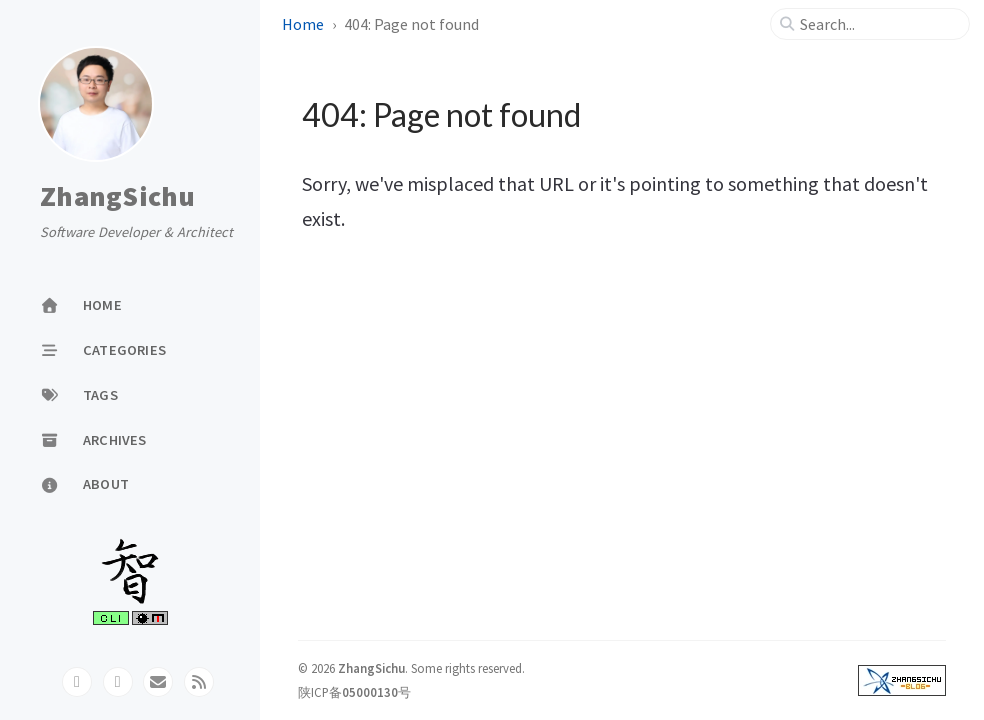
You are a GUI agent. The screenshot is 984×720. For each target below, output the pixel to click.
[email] (158, 682)
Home (303, 24)
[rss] (199, 682)
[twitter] (118, 682)
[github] (77, 682)
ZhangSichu (118, 197)
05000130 (370, 692)
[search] (878, 24)
